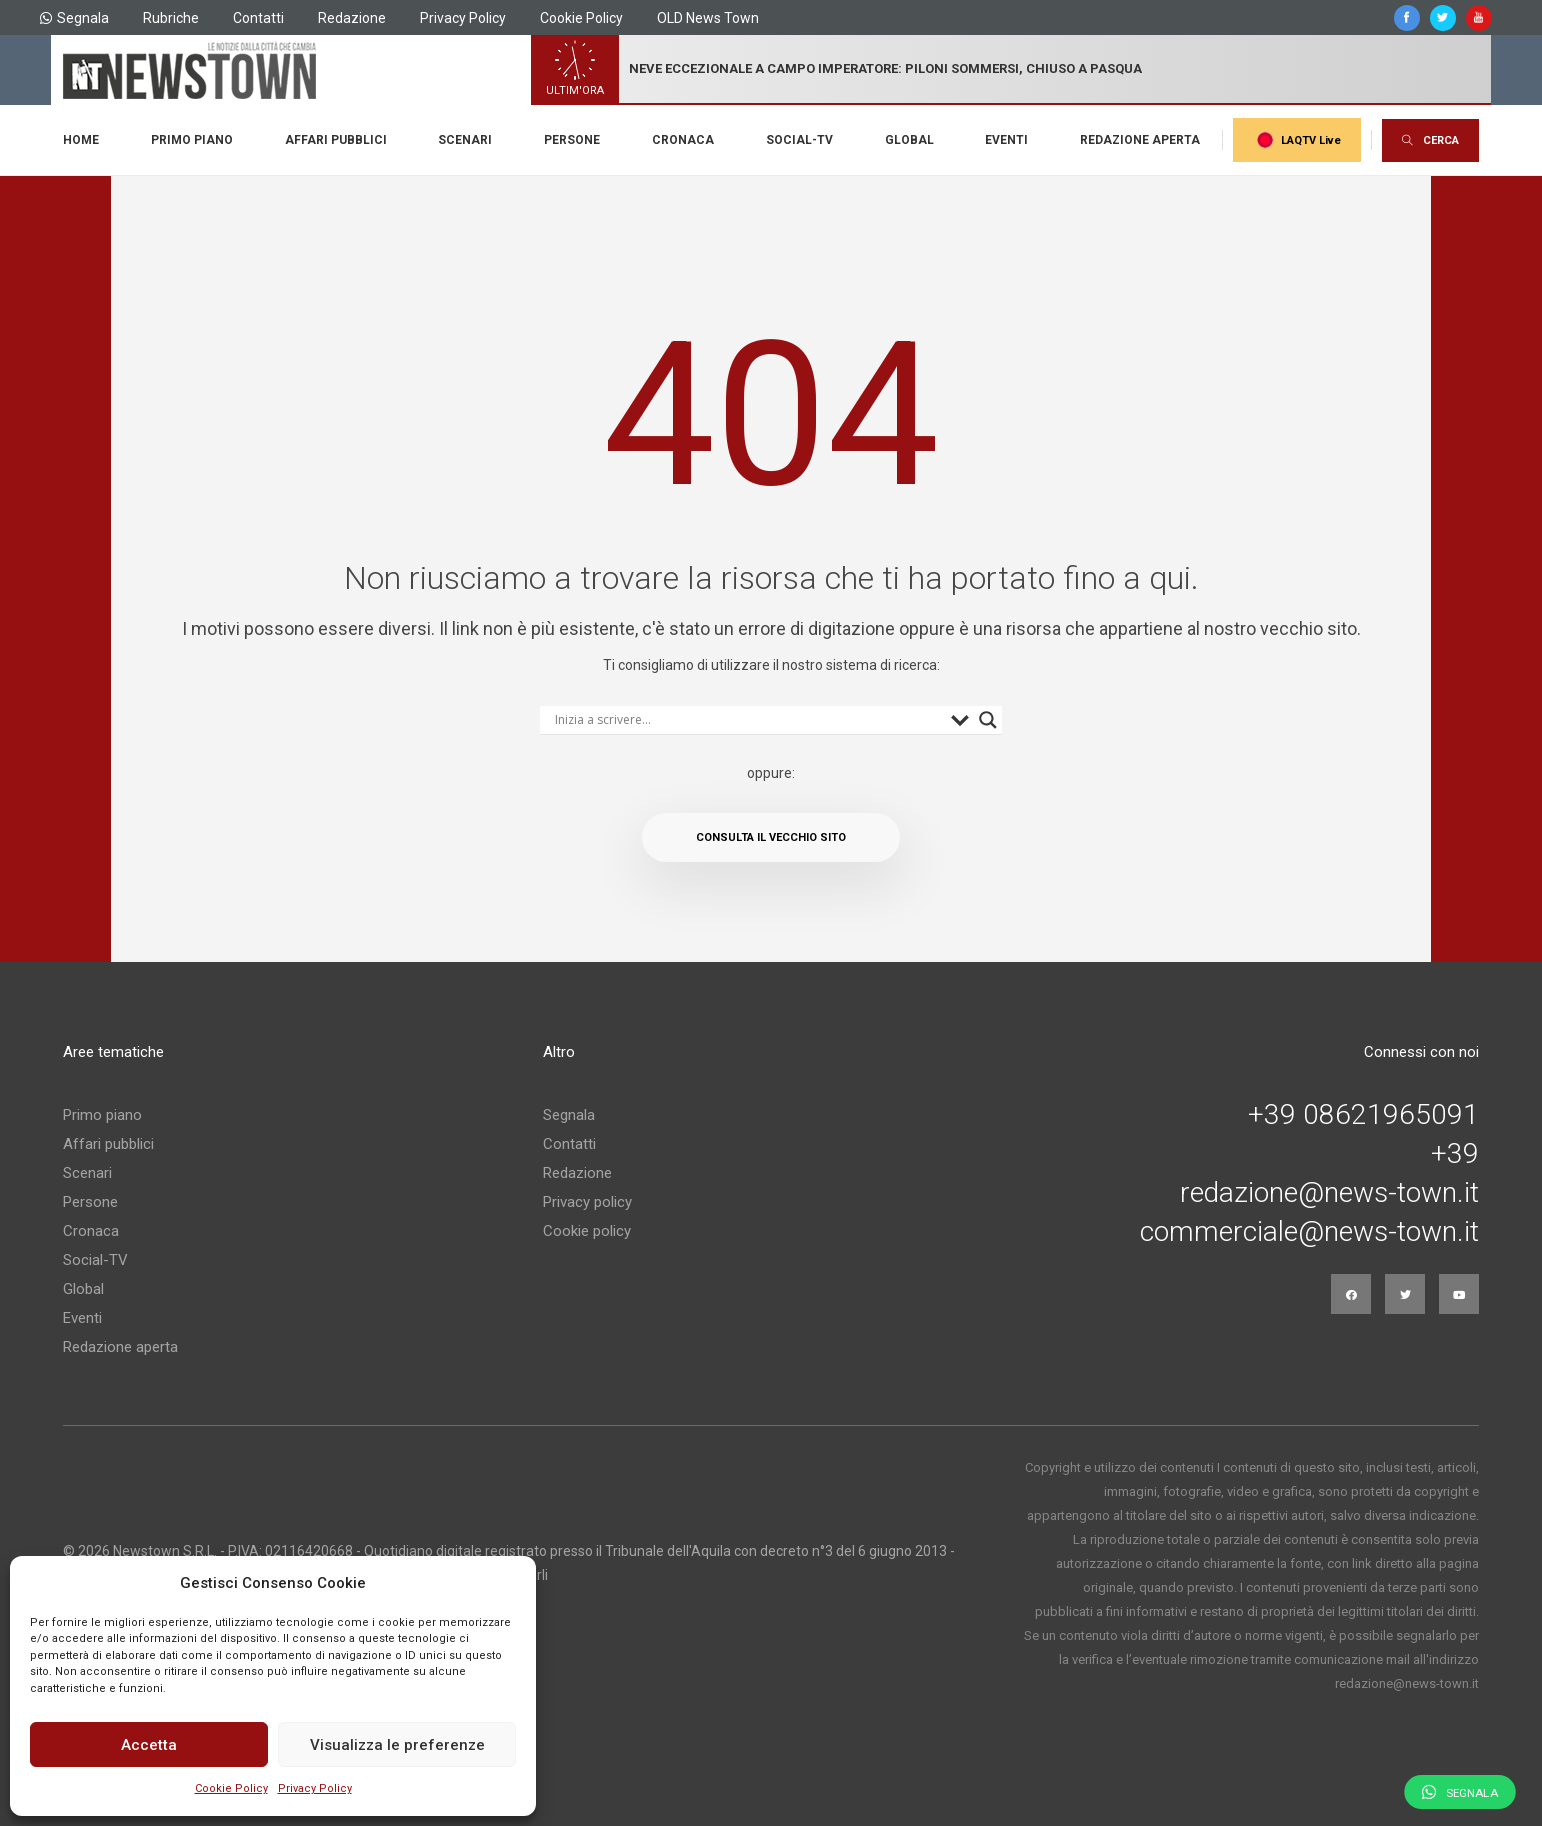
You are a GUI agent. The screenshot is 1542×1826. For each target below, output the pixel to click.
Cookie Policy (231, 1788)
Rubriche (171, 18)
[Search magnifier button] (988, 720)
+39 (1455, 1154)
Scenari (465, 140)
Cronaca (683, 140)
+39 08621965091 (1363, 1115)
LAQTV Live (1297, 140)
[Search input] (748, 720)
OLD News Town (708, 18)
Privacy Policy (315, 1788)
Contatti (258, 18)
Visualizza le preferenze (397, 1745)
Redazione (352, 18)
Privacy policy (587, 1202)
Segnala (74, 18)
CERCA (1430, 140)
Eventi (1006, 140)
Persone (572, 140)
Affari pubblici (336, 140)
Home (81, 140)
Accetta (149, 1745)
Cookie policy (587, 1231)
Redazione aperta (1140, 140)
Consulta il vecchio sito (771, 837)
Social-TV (799, 140)
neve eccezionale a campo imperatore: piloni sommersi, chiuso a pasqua (885, 68)
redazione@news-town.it (1329, 1193)
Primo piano (192, 140)
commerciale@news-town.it (1309, 1232)
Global (909, 140)
